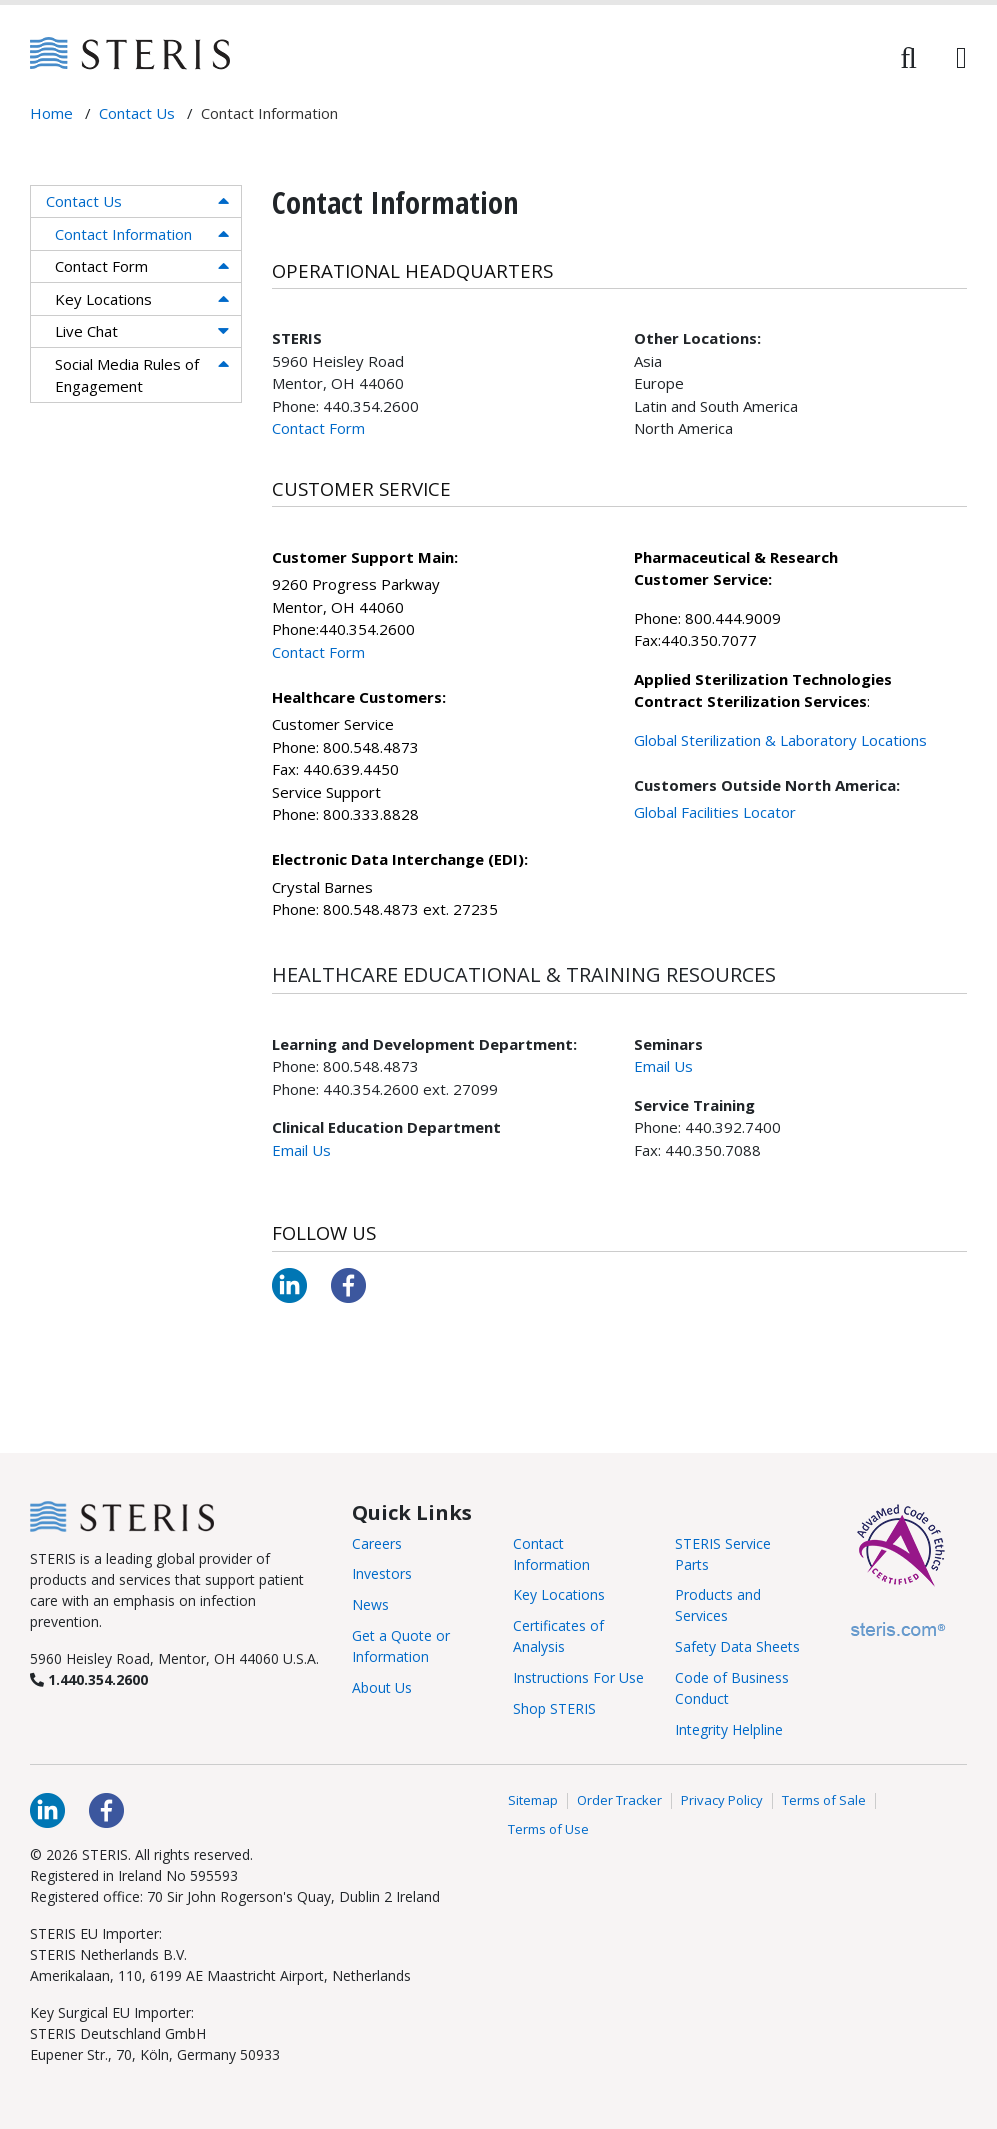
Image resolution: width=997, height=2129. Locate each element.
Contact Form (101, 266)
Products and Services (718, 1605)
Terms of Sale (824, 1801)
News (370, 1604)
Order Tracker (619, 1801)
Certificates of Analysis (558, 1636)
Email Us (301, 1150)
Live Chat (86, 331)
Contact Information (123, 234)
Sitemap (533, 1801)
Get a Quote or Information (401, 1646)
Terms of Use (548, 1830)
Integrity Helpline (729, 1729)
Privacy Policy (722, 1801)
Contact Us (84, 201)
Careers (377, 1543)
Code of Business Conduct (732, 1688)
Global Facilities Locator (715, 812)
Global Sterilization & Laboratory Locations (780, 740)
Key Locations (103, 299)
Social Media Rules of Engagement (127, 375)
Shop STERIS (554, 1708)
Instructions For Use (578, 1677)
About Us (382, 1687)
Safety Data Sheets (737, 1646)
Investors (382, 1573)
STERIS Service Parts (723, 1554)
